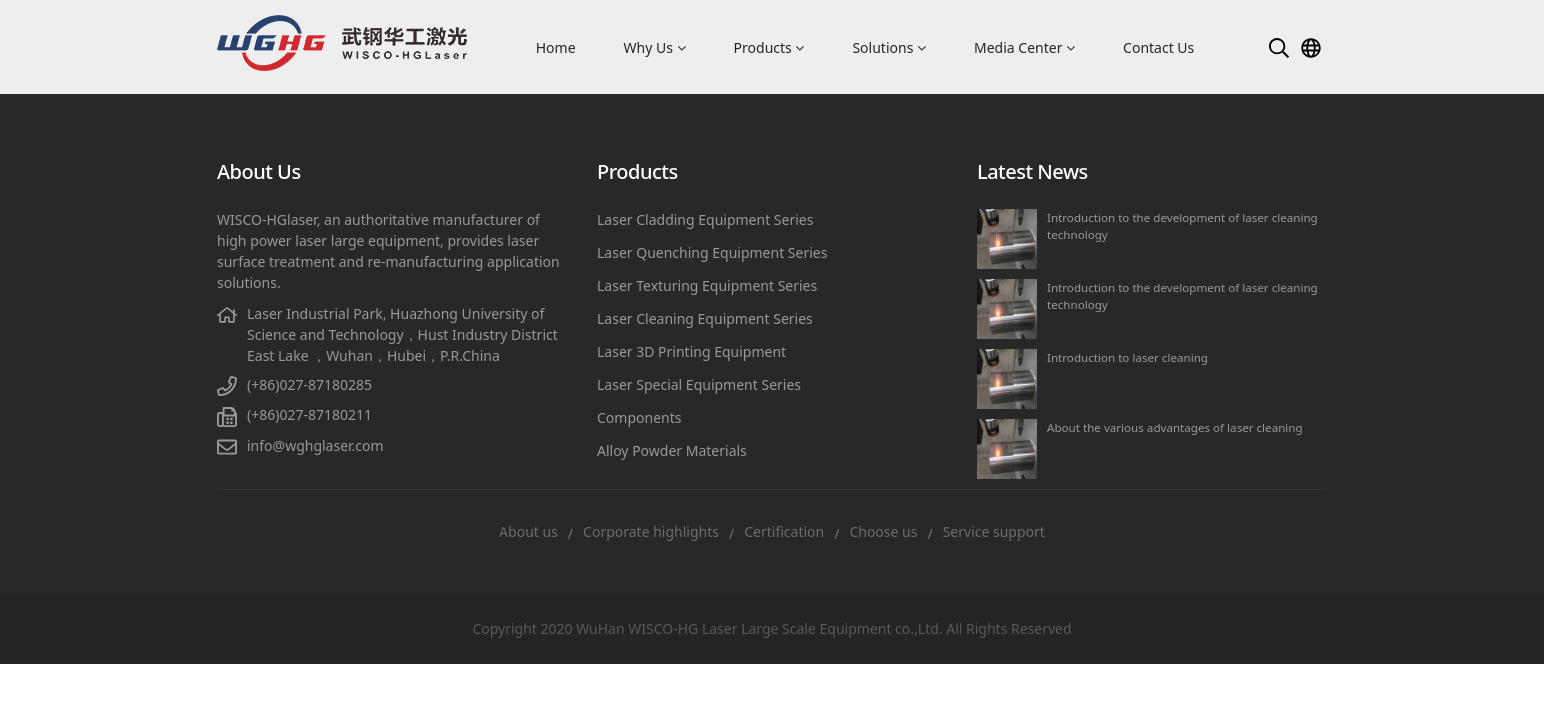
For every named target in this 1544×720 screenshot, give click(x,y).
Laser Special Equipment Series (699, 384)
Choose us (883, 531)
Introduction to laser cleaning (1127, 357)
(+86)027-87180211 (309, 414)
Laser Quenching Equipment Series (712, 252)
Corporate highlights (651, 531)
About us (528, 531)
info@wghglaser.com (315, 445)
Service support (994, 531)
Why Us (655, 47)
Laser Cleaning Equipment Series (705, 318)
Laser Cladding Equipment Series (705, 219)
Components (639, 417)
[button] (1279, 47)
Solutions (889, 47)
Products (769, 47)
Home (556, 47)
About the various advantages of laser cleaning (1175, 427)
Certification (784, 531)
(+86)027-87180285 (309, 384)
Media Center (1024, 47)
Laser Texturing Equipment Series (707, 285)
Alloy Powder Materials (672, 450)
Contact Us (1158, 47)
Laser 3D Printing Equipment (691, 351)
